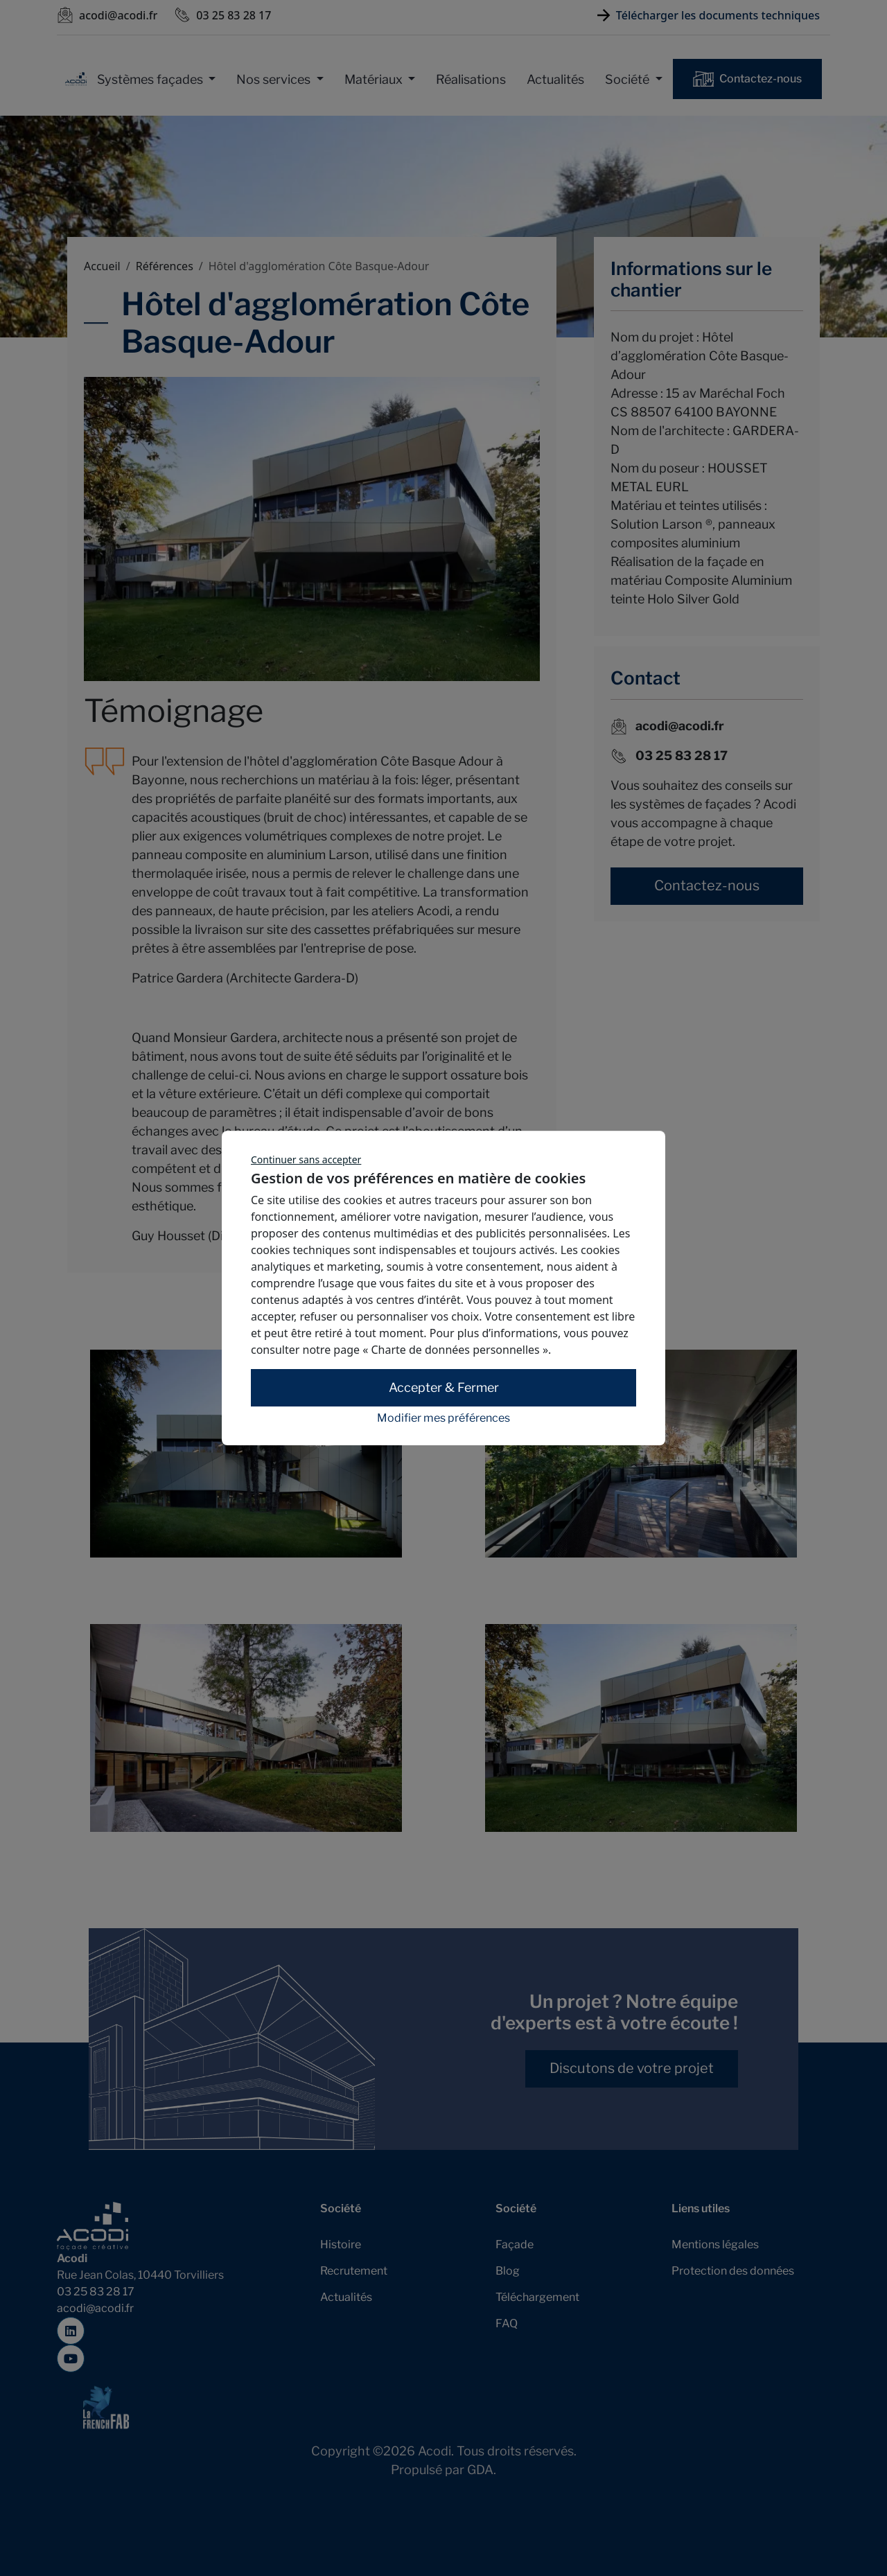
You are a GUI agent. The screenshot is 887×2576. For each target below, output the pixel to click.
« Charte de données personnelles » (455, 1349)
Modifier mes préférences (443, 1418)
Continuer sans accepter (306, 1159)
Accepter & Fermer (444, 1388)
